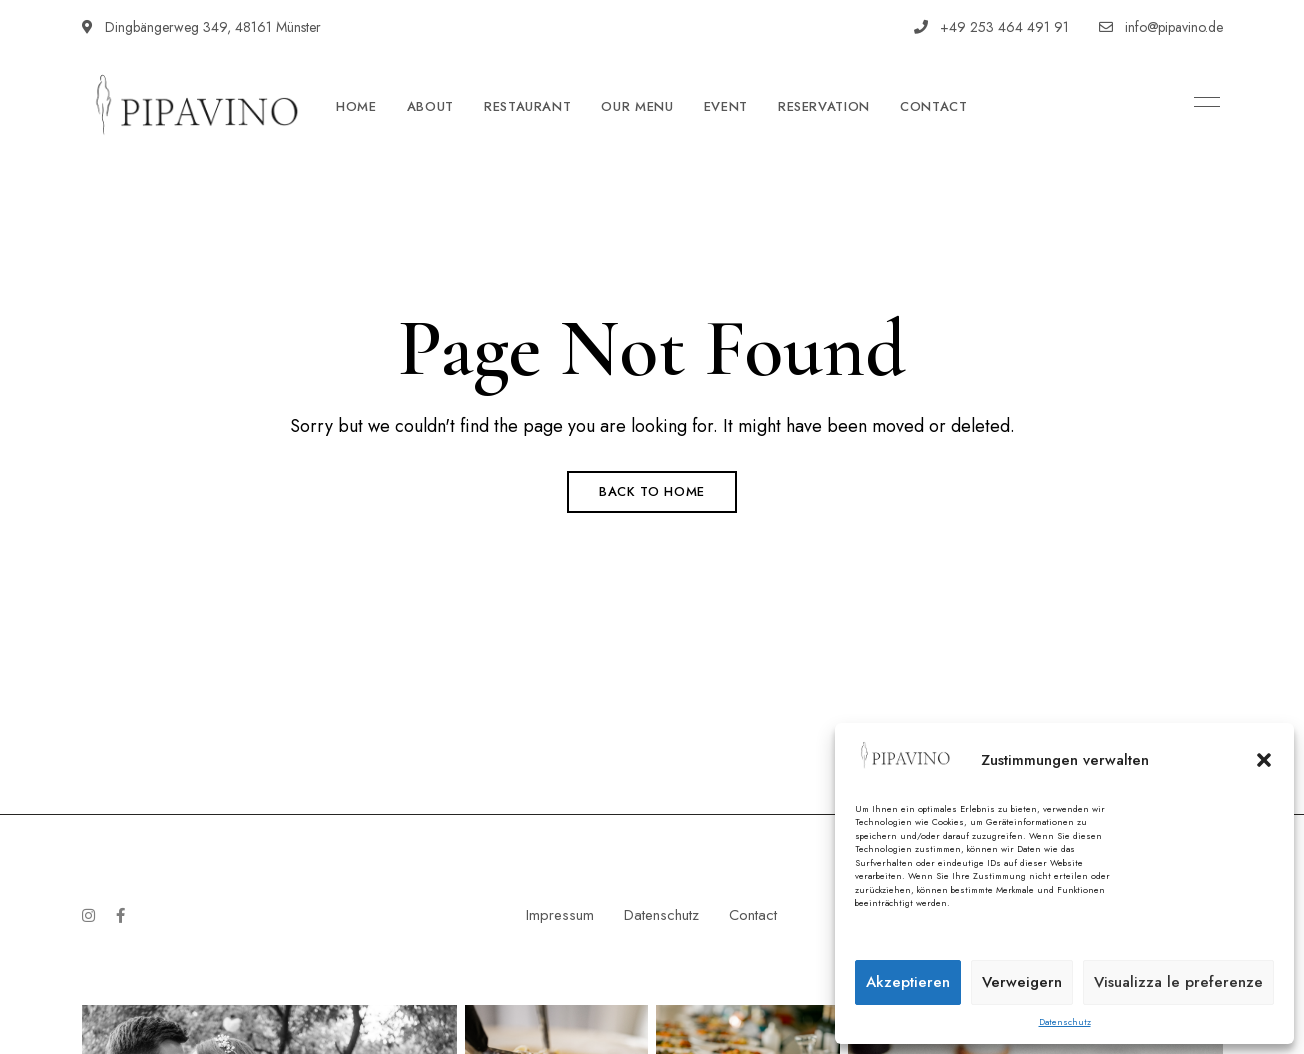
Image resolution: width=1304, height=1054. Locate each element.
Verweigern (1022, 982)
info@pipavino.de (1161, 27)
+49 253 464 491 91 (991, 27)
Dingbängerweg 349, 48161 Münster (201, 27)
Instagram (88, 915)
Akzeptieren (908, 982)
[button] (1264, 760)
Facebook (120, 915)
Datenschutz (1065, 1021)
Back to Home (652, 491)
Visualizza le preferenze (1178, 982)
